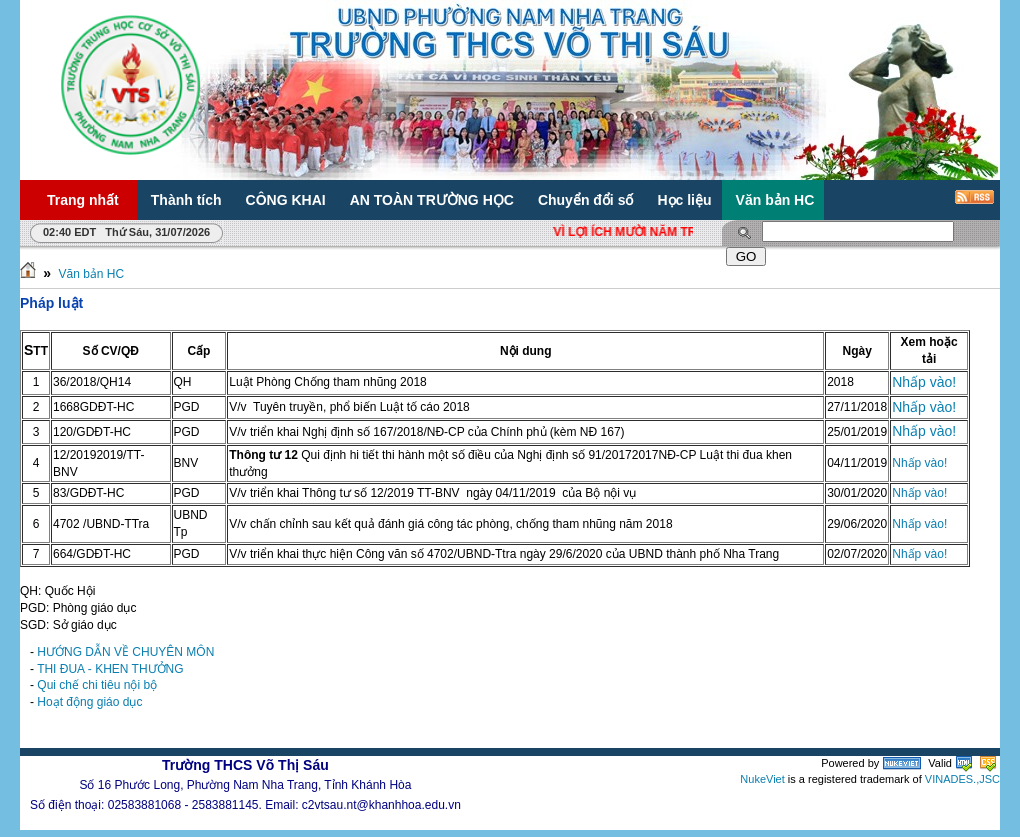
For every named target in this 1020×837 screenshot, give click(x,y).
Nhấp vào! (924, 382)
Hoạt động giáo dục (89, 702)
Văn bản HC (91, 274)
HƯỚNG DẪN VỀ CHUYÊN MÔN (125, 652)
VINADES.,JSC (962, 779)
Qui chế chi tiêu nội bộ (97, 685)
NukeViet (762, 779)
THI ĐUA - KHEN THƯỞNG (110, 669)
